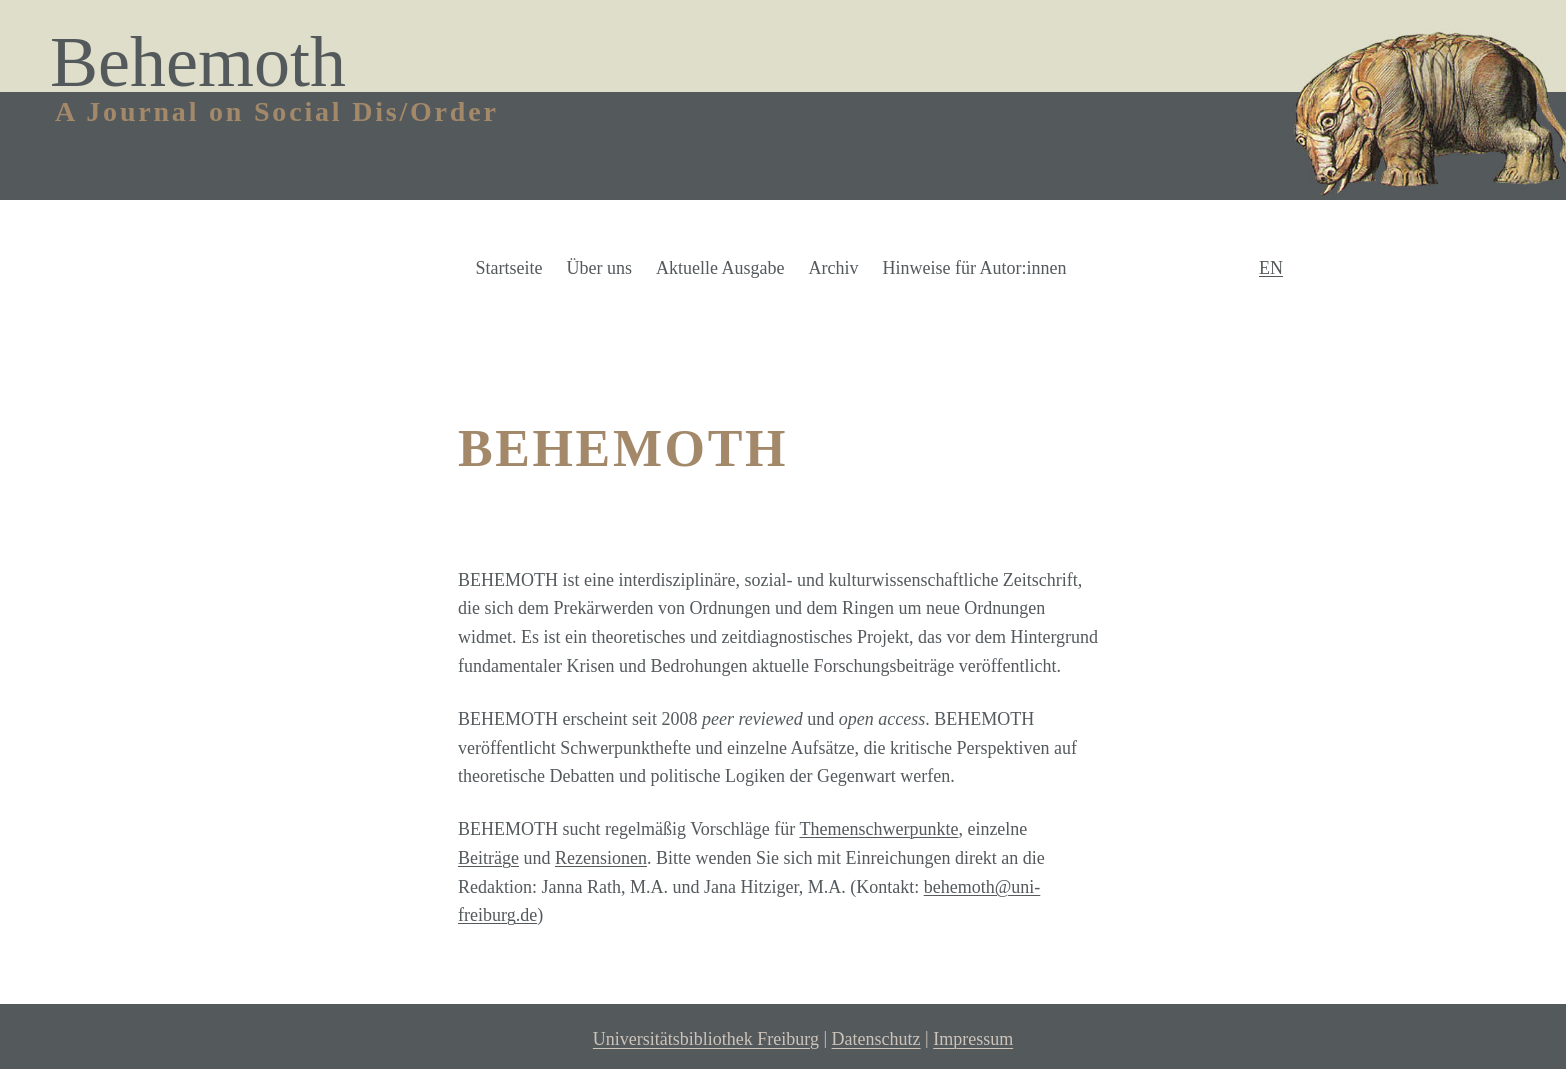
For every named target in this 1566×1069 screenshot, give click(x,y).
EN (1271, 268)
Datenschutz (876, 1040)
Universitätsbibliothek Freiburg (706, 1040)
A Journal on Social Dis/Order (277, 111)
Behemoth (198, 62)
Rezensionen (601, 858)
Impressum (973, 1040)
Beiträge (488, 858)
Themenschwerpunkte (878, 829)
